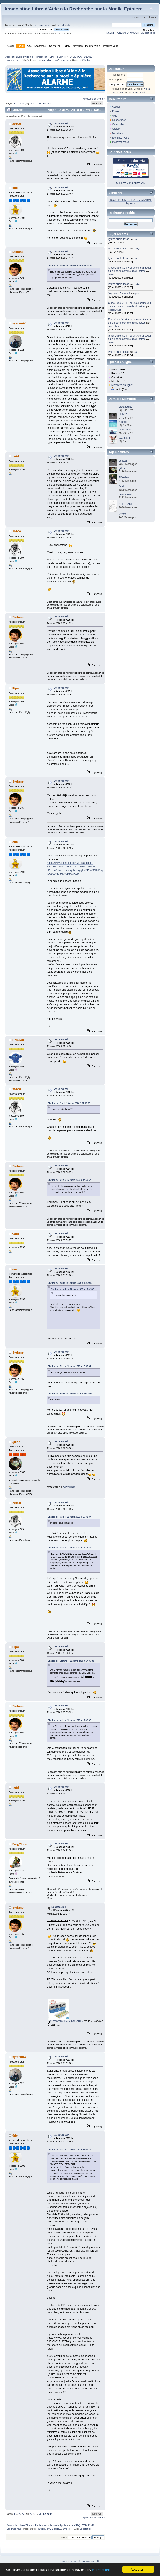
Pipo (15, 688)
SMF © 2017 (79, 2561)
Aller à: (64, 2537)
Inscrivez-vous (120, 142)
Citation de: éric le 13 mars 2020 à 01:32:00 (69, 1103)
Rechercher (118, 120)
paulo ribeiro (114, 326)
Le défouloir (61, 123)
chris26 (56, 60)
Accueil (116, 106)
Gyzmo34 (124, 437)
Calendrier (118, 124)
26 (19, 103)
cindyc (137, 248)
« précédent (88, 98)
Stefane (18, 251)
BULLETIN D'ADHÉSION (130, 183)
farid (15, 456)
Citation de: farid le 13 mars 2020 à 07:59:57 (69, 1180)
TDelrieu (40, 60)
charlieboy (125, 429)
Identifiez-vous (120, 137)
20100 (16, 123)
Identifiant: (119, 74)
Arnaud (123, 421)
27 (23, 103)
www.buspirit (68, 1487)
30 (34, 103)
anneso (65, 60)
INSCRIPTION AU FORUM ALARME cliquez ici (130, 33)
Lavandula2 (125, 406)
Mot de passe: (117, 79)
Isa (135, 239)
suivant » (100, 98)
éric (15, 187)
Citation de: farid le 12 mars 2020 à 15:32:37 (72, 1289)
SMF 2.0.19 (66, 2561)
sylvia (49, 60)
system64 (19, 323)
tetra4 (111, 274)
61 (40, 103)
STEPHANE (126, 504)
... (17, 103)
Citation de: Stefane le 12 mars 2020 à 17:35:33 (71, 1661)
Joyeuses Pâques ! (119, 293)
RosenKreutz (114, 309)
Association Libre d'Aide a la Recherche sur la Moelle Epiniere (73, 8)
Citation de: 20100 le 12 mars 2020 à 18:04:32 (70, 1283)
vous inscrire (64, 25)
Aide (114, 115)
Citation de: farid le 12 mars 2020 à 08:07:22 (69, 2149)
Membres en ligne (121, 385)
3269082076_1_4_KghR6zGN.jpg (65, 2021)
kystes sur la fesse (118, 239)
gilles (16, 1442)
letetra (122, 514)
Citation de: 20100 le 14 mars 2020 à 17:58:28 (70, 265)
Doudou (18, 1040)
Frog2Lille (19, 1844)
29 (30, 103)
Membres (117, 133)
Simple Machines (94, 2561)
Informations (101, 2570)
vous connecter (42, 25)
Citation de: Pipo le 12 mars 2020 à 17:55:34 (69, 1366)
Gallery (116, 128)
